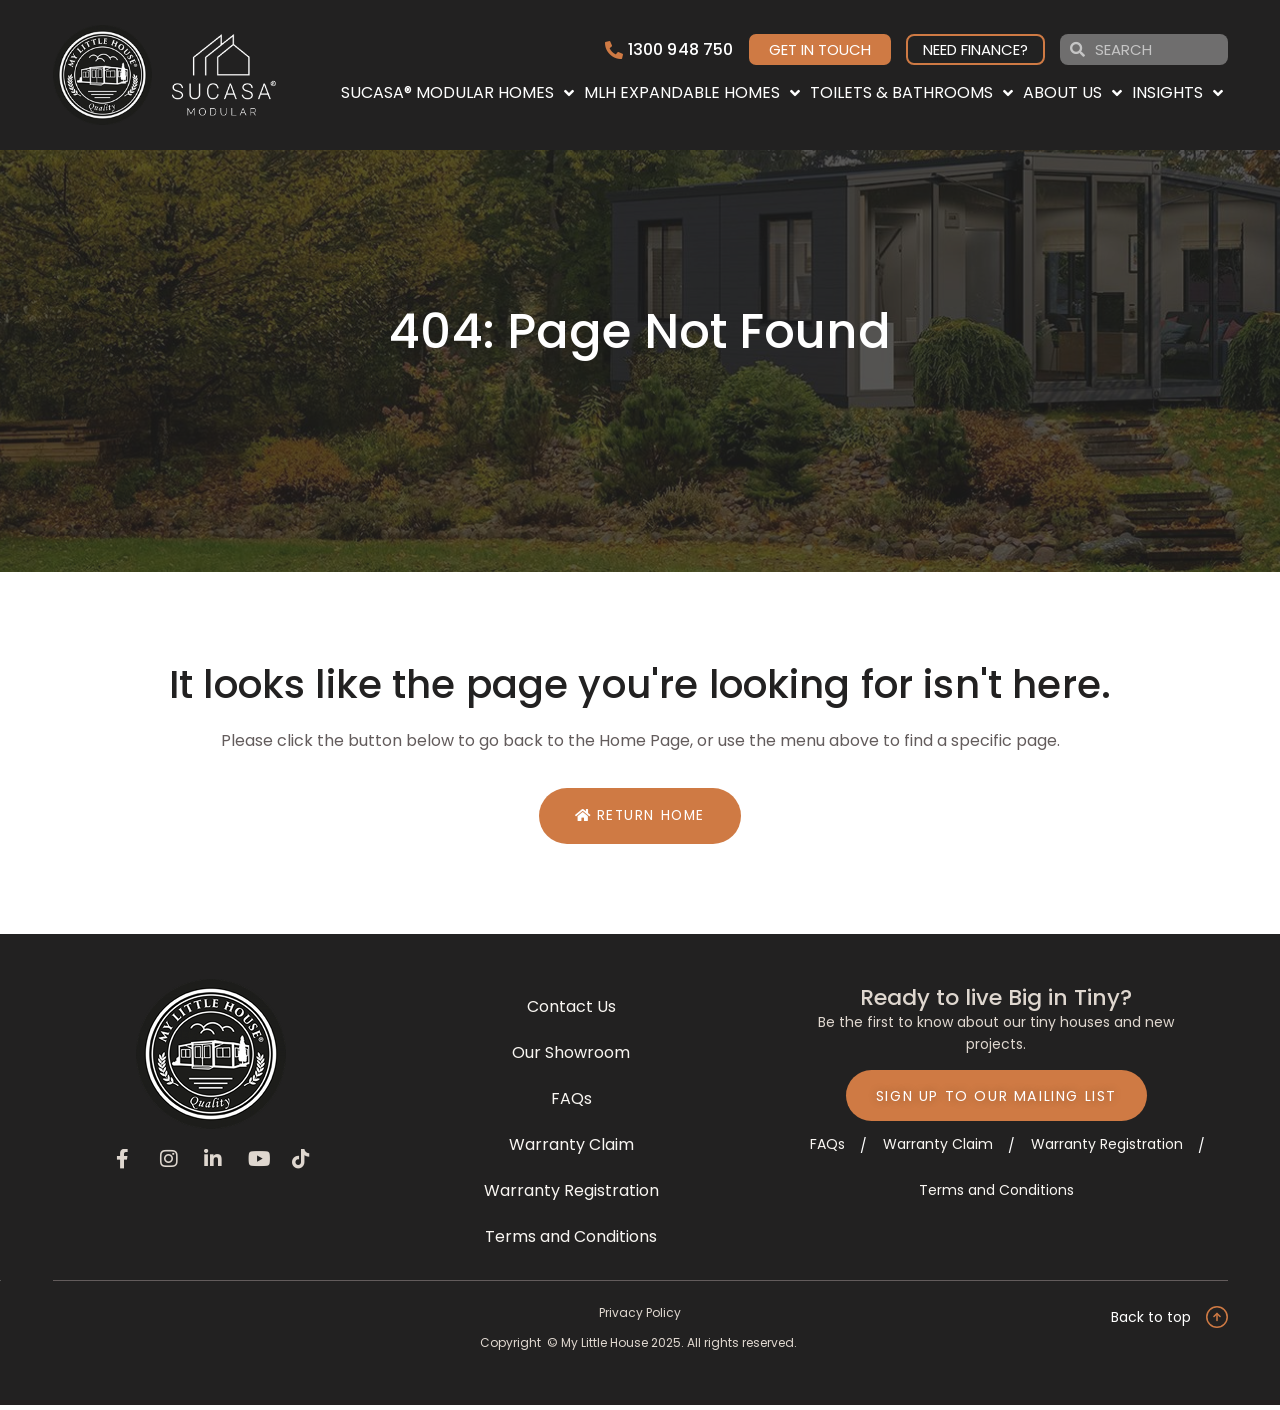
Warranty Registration (571, 1194)
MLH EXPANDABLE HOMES (692, 93)
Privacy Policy (640, 1316)
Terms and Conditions (571, 1240)
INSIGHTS (1177, 93)
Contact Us (571, 1010)
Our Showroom (571, 1056)
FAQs (571, 1102)
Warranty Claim (571, 1148)
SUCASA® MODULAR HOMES (457, 93)
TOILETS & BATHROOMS (911, 93)
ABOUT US (1072, 93)
